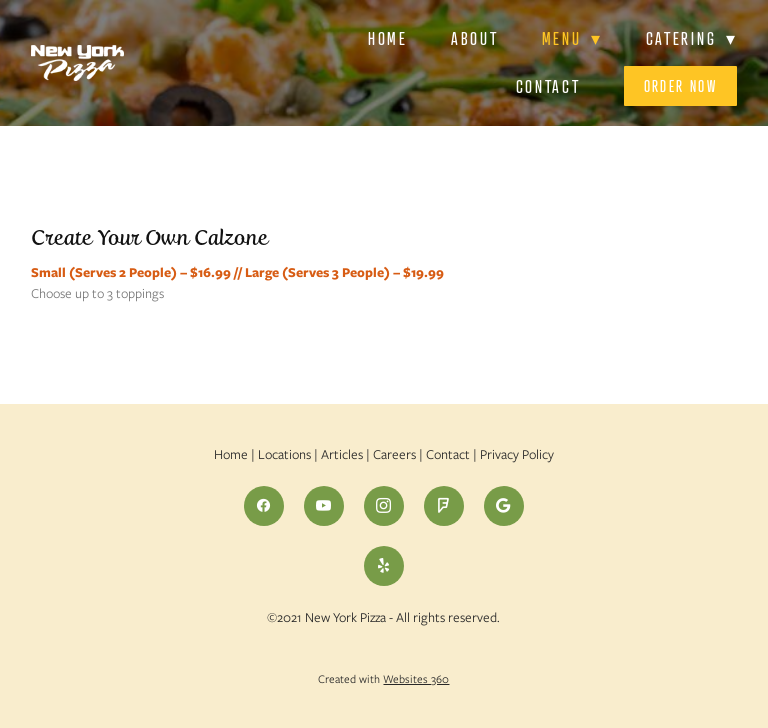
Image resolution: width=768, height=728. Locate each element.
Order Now (681, 86)
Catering (692, 38)
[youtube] (324, 506)
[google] (504, 506)
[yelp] (384, 566)
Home (388, 38)
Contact (548, 86)
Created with (383, 679)
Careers (394, 454)
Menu (572, 38)
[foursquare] (444, 506)
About (475, 38)
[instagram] (384, 506)
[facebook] (264, 506)
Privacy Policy (517, 454)
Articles (342, 454)
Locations (284, 454)
